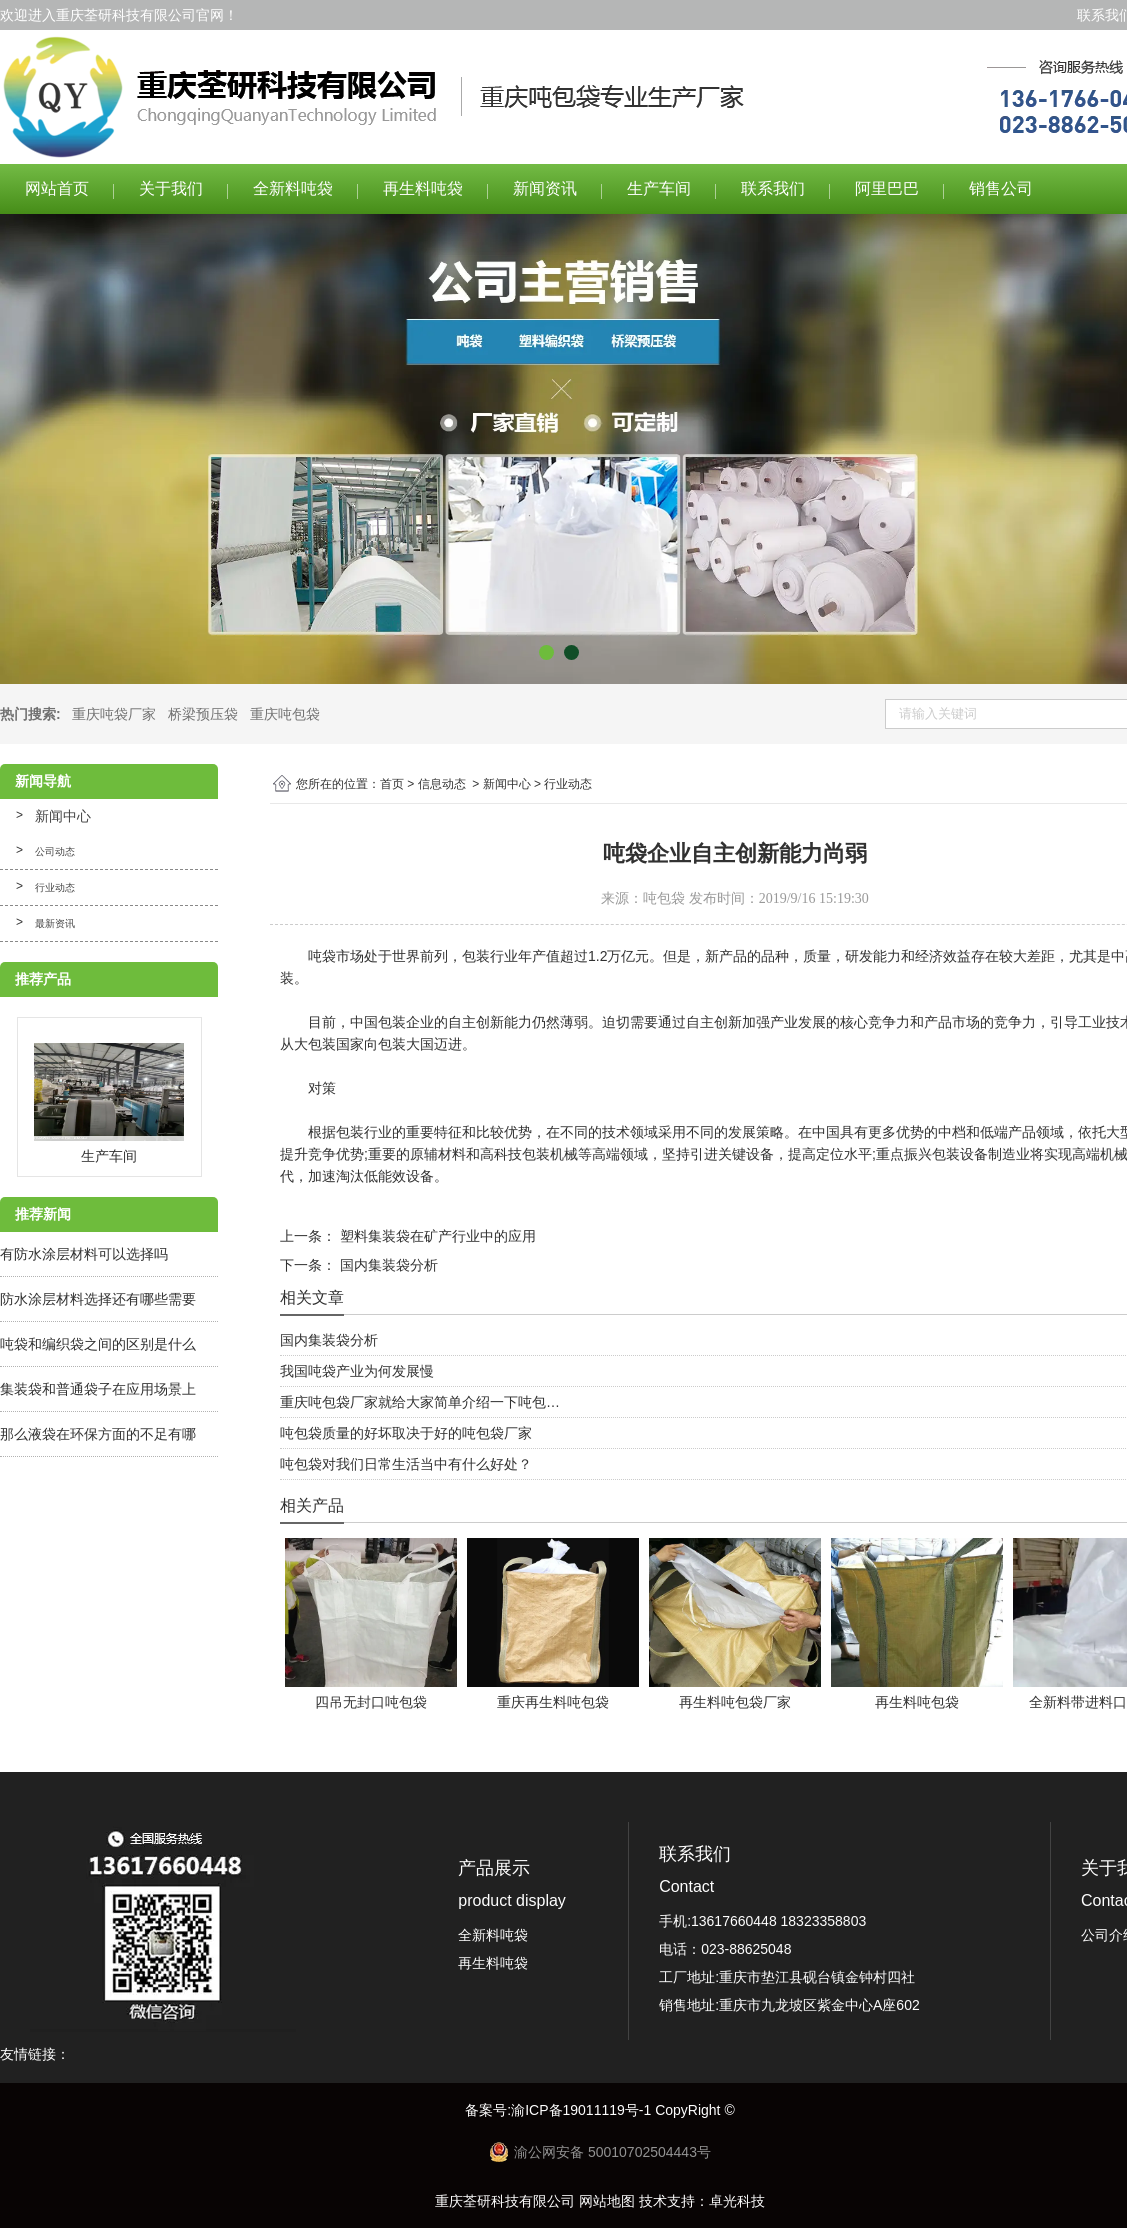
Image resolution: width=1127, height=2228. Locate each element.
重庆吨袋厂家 (114, 714)
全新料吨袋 (293, 188)
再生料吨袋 (423, 188)
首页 (392, 784)
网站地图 (607, 2201)
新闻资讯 (545, 188)
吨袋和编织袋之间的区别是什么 (98, 1344)
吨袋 (322, 956)
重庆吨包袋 (285, 714)
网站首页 (57, 188)
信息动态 (442, 784)
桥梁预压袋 (203, 714)
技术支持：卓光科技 (702, 2201)
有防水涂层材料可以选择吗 (84, 1254)
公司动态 (55, 851)
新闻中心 (63, 816)
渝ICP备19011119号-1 (583, 2110)
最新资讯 (55, 923)
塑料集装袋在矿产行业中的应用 (436, 1236)
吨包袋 (664, 898)
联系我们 (773, 188)
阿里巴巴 (887, 188)
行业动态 (55, 887)
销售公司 (1001, 188)
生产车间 (659, 188)
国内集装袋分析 (387, 1265)
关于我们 (171, 188)
